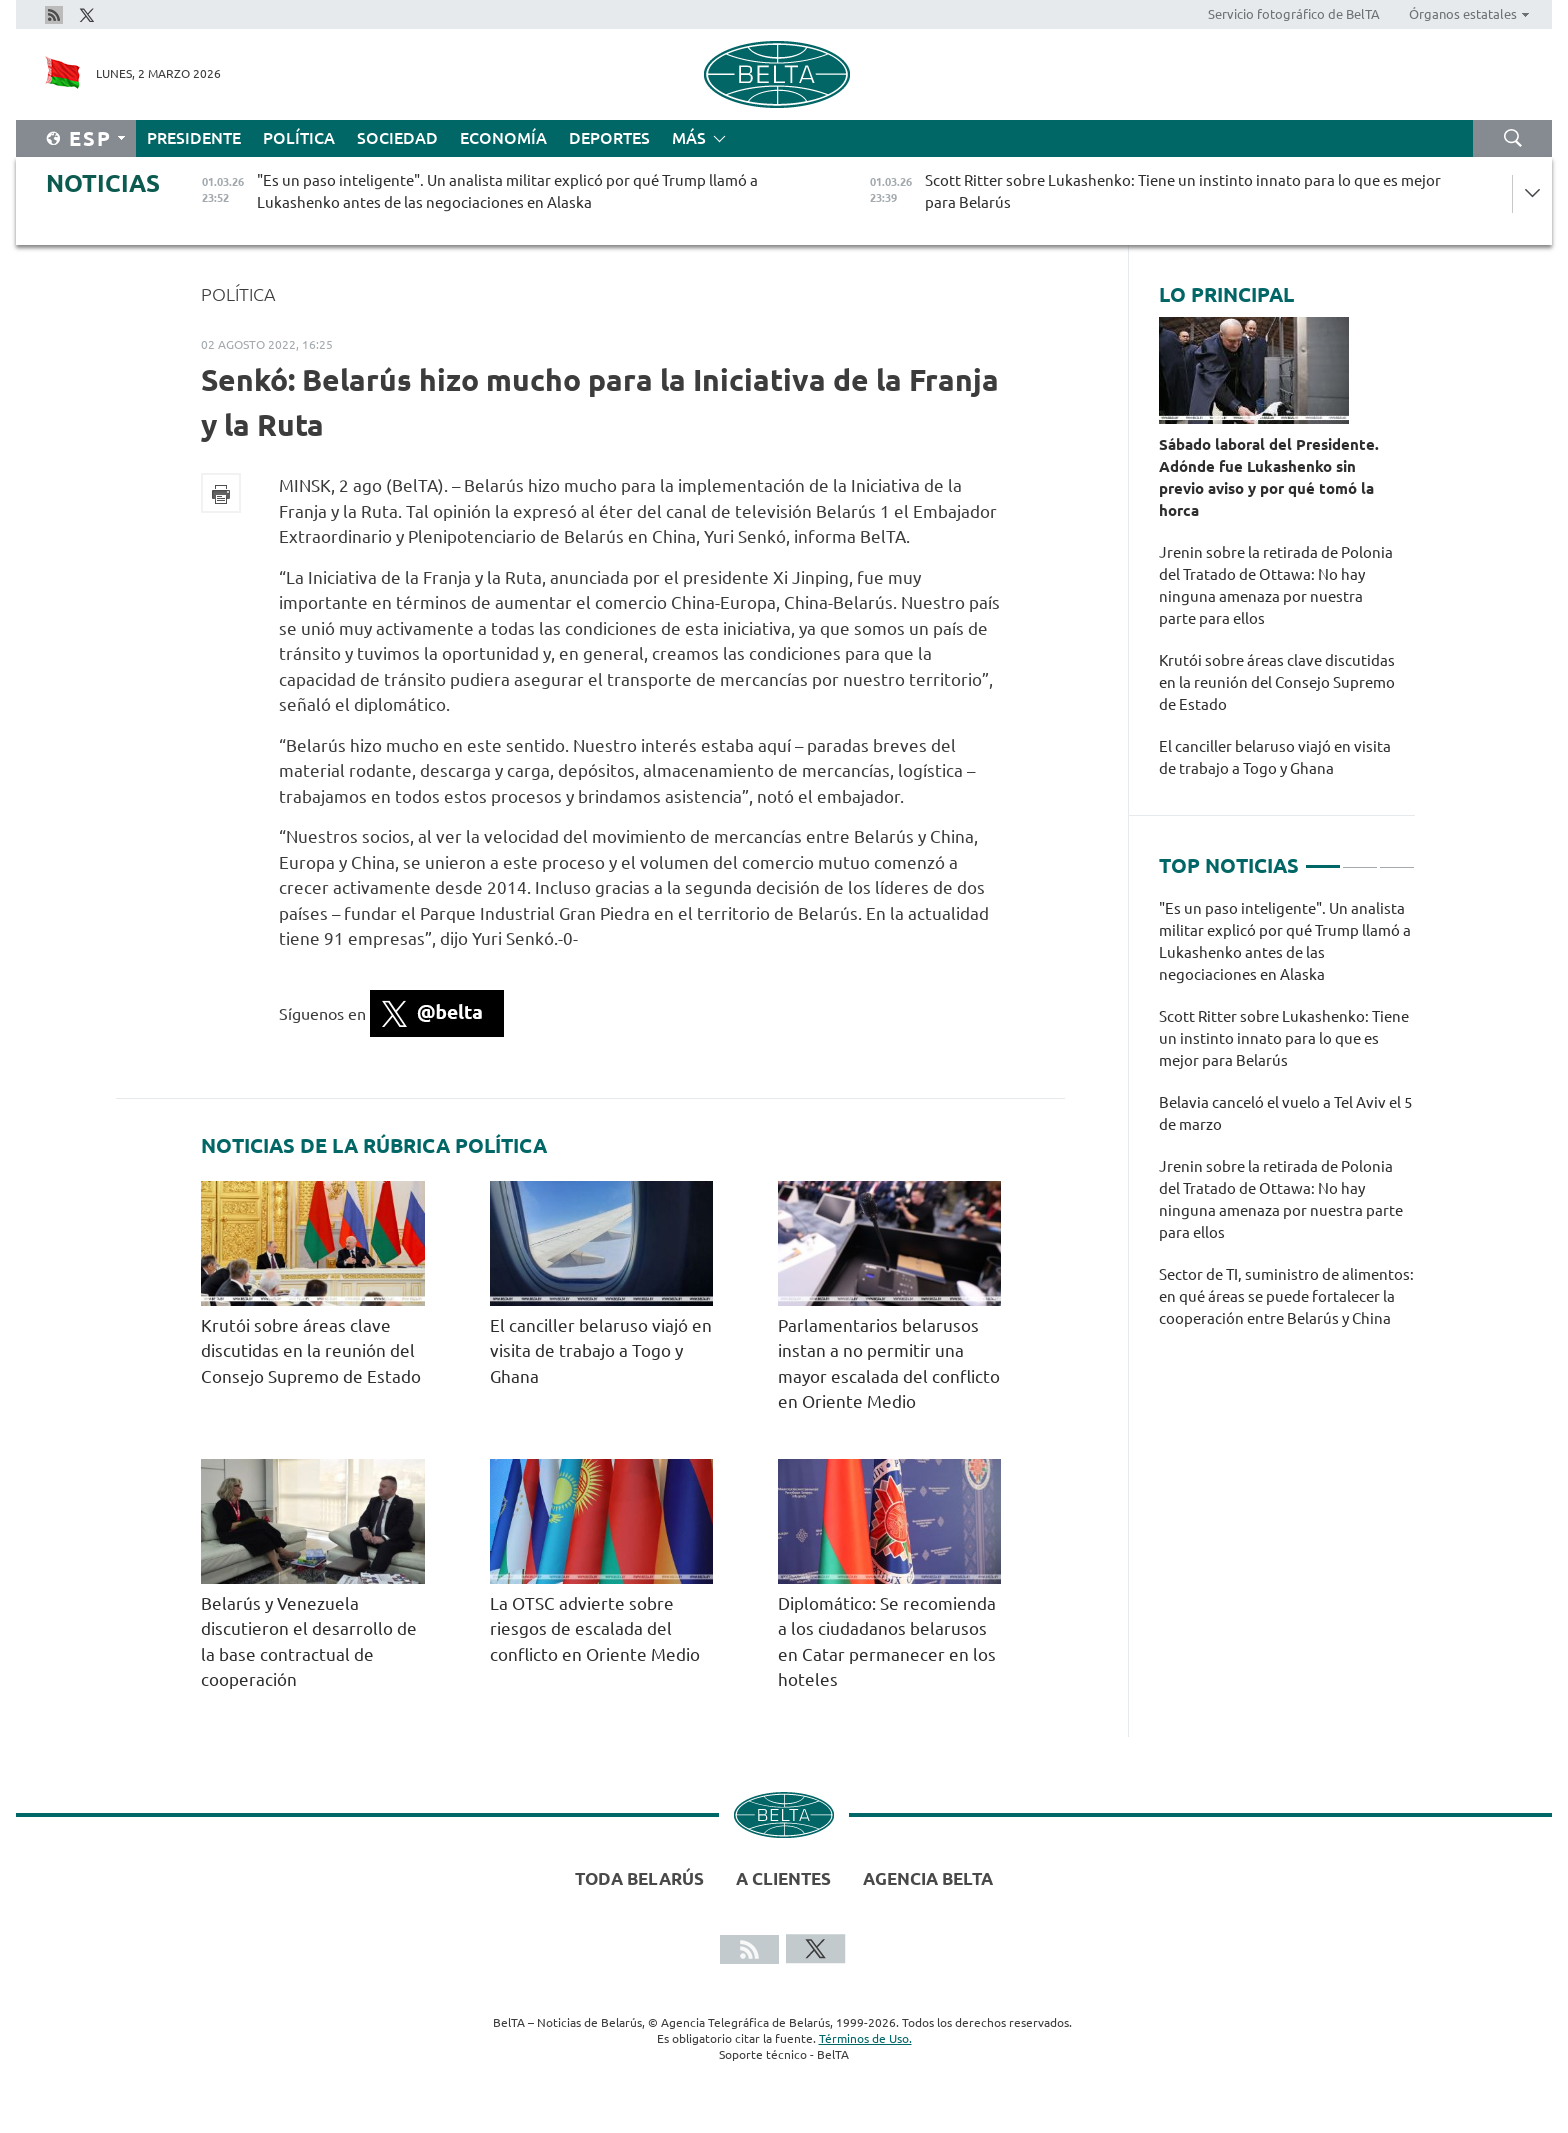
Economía (503, 138)
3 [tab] (1397, 858)
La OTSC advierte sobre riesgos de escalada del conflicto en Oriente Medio (595, 1629)
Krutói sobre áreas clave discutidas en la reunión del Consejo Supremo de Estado (311, 1351)
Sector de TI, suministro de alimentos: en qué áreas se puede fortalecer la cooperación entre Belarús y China (1286, 1296)
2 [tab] (1360, 858)
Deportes (609, 138)
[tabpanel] (1287, 1124)
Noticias (103, 183)
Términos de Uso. (865, 2038)
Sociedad (397, 138)
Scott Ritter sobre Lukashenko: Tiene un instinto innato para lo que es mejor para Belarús (1284, 1038)
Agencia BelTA (928, 1878)
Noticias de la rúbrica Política (374, 1146)
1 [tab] (1323, 858)
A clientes (783, 1878)
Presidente (194, 138)
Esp (90, 138)
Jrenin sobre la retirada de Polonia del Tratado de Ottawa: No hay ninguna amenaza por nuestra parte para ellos (1276, 585)
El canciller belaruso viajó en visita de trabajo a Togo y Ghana (601, 1351)
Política (299, 138)
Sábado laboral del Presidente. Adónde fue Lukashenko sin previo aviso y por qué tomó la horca (1269, 477)
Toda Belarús (639, 1878)
